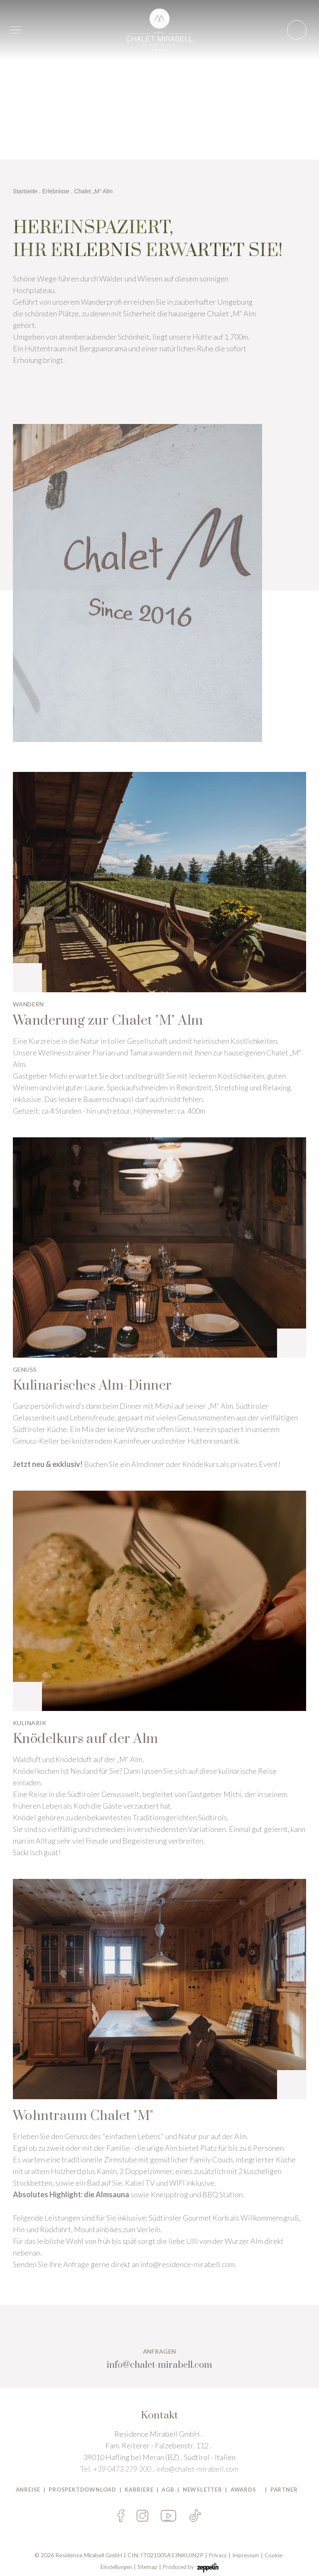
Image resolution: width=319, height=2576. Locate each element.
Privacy (218, 2555)
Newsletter (202, 2489)
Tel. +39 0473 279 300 (115, 2468)
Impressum (245, 2555)
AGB (168, 2489)
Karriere (139, 2489)
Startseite (25, 191)
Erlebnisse (55, 191)
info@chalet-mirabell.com (197, 2468)
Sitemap (147, 2567)
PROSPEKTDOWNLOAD (82, 2489)
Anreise (28, 2489)
